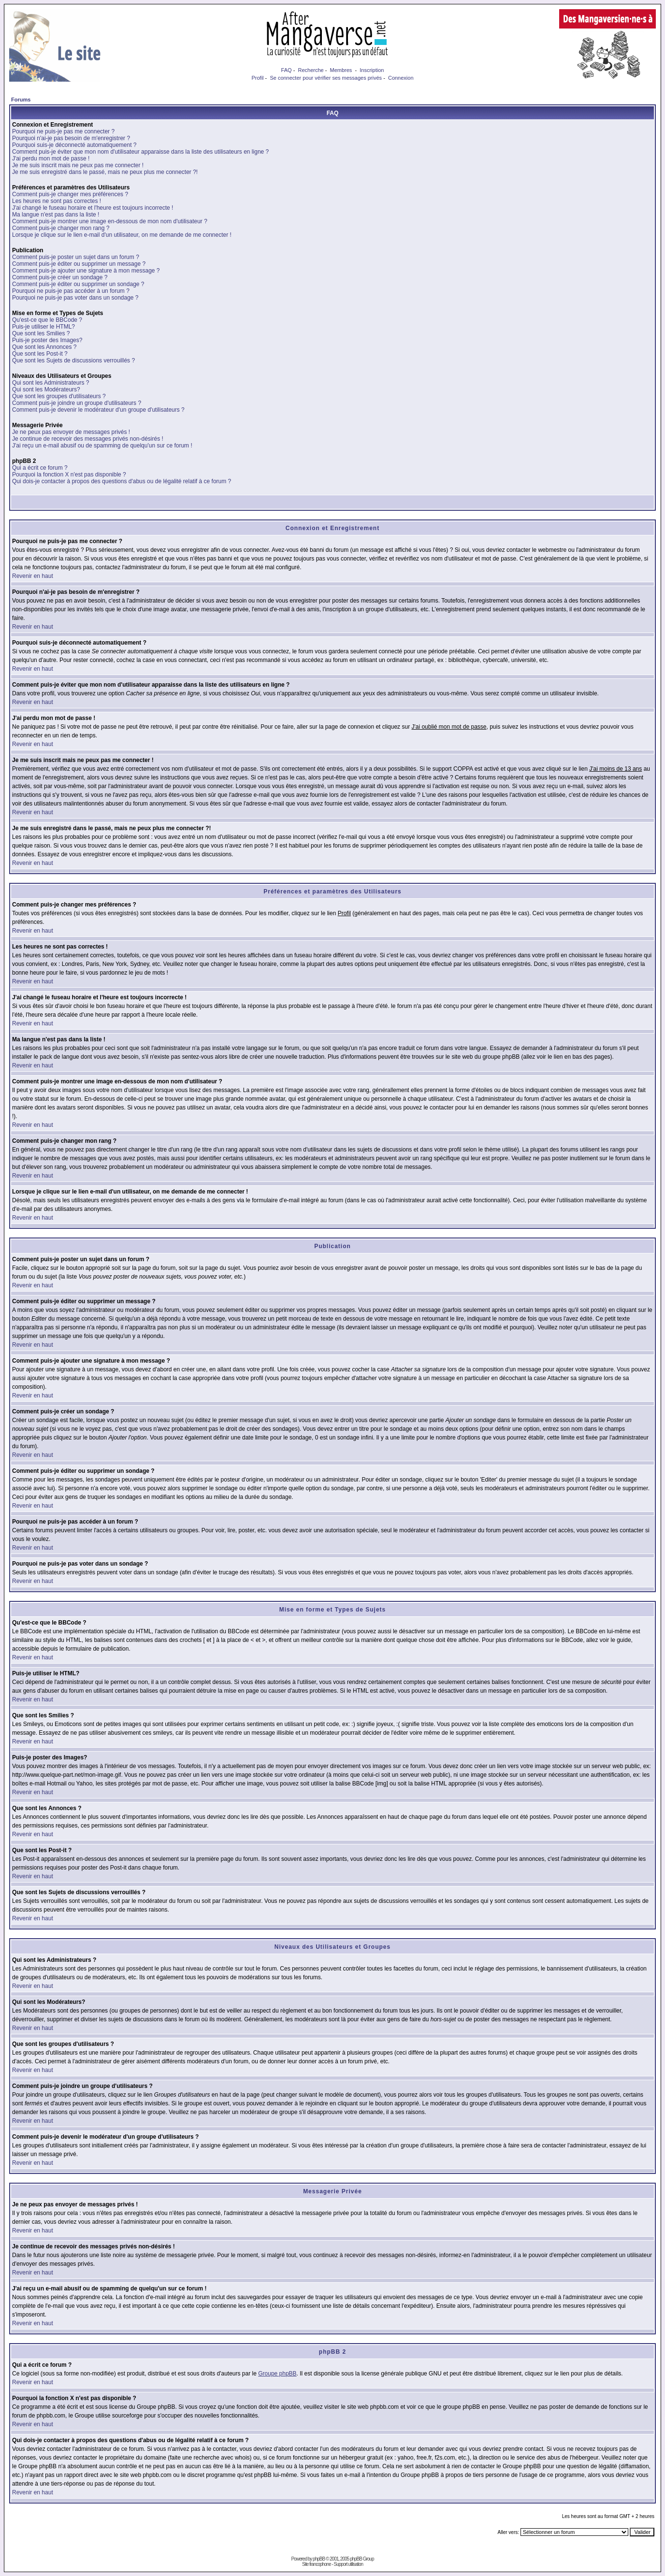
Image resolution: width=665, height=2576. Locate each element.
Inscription (372, 70)
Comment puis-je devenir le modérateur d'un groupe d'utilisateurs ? (98, 409)
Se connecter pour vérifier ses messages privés (326, 78)
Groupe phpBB (277, 2373)
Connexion (401, 78)
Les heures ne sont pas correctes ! (56, 201)
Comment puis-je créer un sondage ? (59, 277)
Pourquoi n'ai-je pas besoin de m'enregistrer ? (71, 138)
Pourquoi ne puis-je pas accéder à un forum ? (71, 291)
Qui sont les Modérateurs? (46, 389)
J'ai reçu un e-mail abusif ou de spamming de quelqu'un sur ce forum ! (102, 445)
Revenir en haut (32, 576)
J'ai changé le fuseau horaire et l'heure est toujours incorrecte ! (92, 207)
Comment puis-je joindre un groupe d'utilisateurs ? (76, 403)
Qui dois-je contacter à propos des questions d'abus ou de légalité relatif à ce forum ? (121, 481)
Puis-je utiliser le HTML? (43, 326)
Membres (341, 70)
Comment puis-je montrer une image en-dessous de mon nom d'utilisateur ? (109, 221)
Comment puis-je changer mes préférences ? (70, 194)
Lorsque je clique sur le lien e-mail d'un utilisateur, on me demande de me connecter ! (121, 234)
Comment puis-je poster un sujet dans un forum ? (75, 257)
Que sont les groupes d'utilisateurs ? (59, 396)
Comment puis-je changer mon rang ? (60, 228)
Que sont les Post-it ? (40, 353)
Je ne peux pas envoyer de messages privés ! (71, 432)
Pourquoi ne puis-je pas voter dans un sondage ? (75, 297)
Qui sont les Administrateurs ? (50, 382)
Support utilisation (348, 2564)
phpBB (319, 2559)
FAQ (286, 70)
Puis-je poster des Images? (47, 340)
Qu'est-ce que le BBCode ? (47, 320)
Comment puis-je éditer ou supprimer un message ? (78, 263)
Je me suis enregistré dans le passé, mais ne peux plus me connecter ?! (105, 172)
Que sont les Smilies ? (41, 333)
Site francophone (316, 2564)
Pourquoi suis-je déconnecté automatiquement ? (74, 145)
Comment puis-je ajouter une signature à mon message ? (86, 270)
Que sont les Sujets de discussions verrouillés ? (73, 360)
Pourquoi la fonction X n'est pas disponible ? (69, 474)
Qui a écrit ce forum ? (40, 467)
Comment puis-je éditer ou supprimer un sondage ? (78, 284)
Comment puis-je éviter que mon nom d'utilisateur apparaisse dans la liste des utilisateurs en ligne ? (140, 151)
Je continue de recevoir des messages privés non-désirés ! (87, 438)
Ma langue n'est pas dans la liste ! (55, 214)
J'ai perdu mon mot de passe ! (50, 158)
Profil (257, 78)
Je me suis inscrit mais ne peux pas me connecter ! (78, 165)
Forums (20, 99)
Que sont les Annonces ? (44, 347)
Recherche (310, 70)
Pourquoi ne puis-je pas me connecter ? (63, 131)
